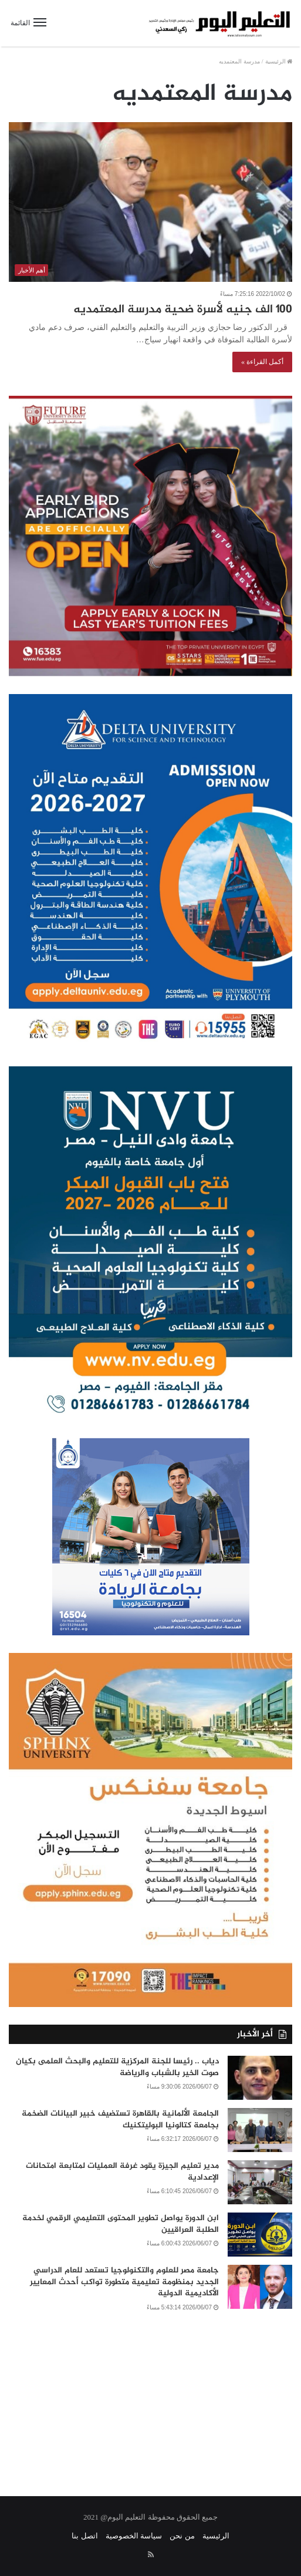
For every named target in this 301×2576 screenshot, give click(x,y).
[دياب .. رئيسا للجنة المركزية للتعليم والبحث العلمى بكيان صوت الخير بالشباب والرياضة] (260, 2078)
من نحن (182, 2535)
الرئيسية (279, 61)
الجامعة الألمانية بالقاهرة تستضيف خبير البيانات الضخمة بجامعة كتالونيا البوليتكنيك (120, 2119)
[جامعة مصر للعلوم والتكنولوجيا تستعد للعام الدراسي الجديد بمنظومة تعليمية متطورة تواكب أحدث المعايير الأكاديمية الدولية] (260, 2287)
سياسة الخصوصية (134, 2535)
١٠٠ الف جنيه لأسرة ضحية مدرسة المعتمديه (182, 309)
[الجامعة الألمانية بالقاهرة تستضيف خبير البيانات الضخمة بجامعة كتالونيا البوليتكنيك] (260, 2130)
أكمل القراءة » (262, 362)
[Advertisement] (150, 2396)
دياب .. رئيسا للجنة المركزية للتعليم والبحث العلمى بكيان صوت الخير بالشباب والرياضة (117, 2067)
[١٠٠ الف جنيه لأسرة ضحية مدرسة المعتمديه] (150, 202)
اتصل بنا (84, 2535)
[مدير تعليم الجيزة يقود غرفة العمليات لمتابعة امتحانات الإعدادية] (260, 2182)
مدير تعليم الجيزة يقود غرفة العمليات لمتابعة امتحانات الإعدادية (122, 2171)
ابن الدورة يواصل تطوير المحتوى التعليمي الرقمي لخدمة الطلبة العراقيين (120, 2224)
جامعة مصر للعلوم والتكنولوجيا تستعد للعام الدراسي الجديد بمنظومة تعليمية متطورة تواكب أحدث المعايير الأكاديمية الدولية (124, 2282)
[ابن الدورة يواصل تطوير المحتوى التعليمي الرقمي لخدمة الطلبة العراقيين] (260, 2235)
